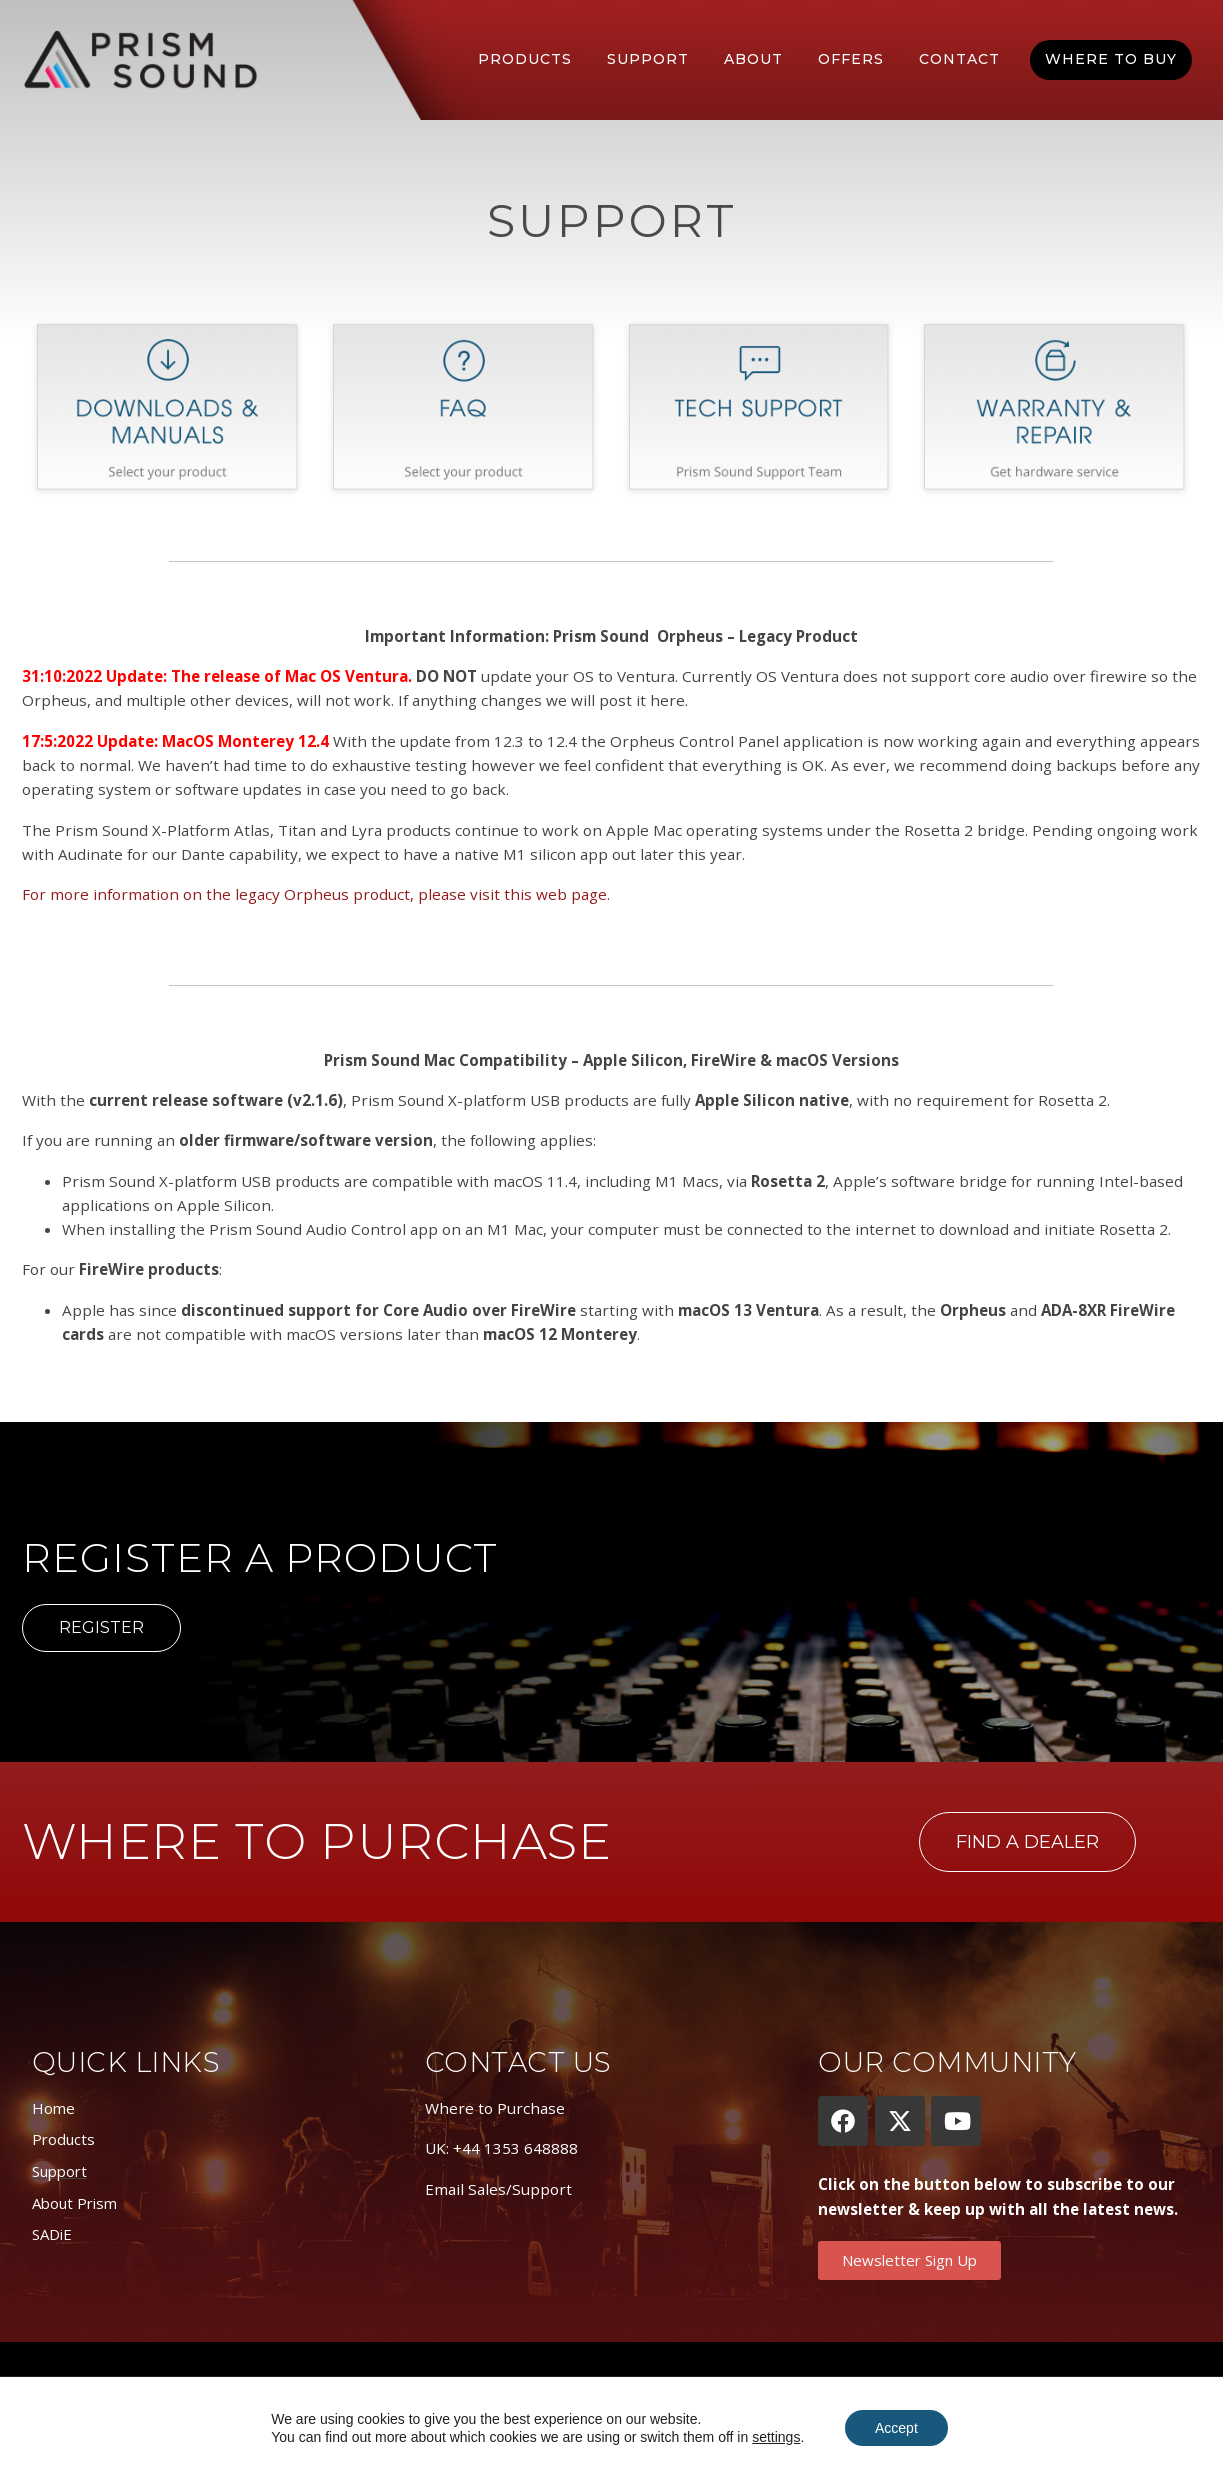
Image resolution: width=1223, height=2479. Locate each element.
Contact (959, 59)
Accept (896, 2428)
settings (776, 2437)
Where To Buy (1111, 59)
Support (648, 59)
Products (525, 59)
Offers (851, 59)
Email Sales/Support (498, 2189)
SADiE (52, 2234)
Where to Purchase (495, 2108)
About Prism (74, 2203)
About (753, 59)
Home (53, 2108)
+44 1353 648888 (515, 2148)
